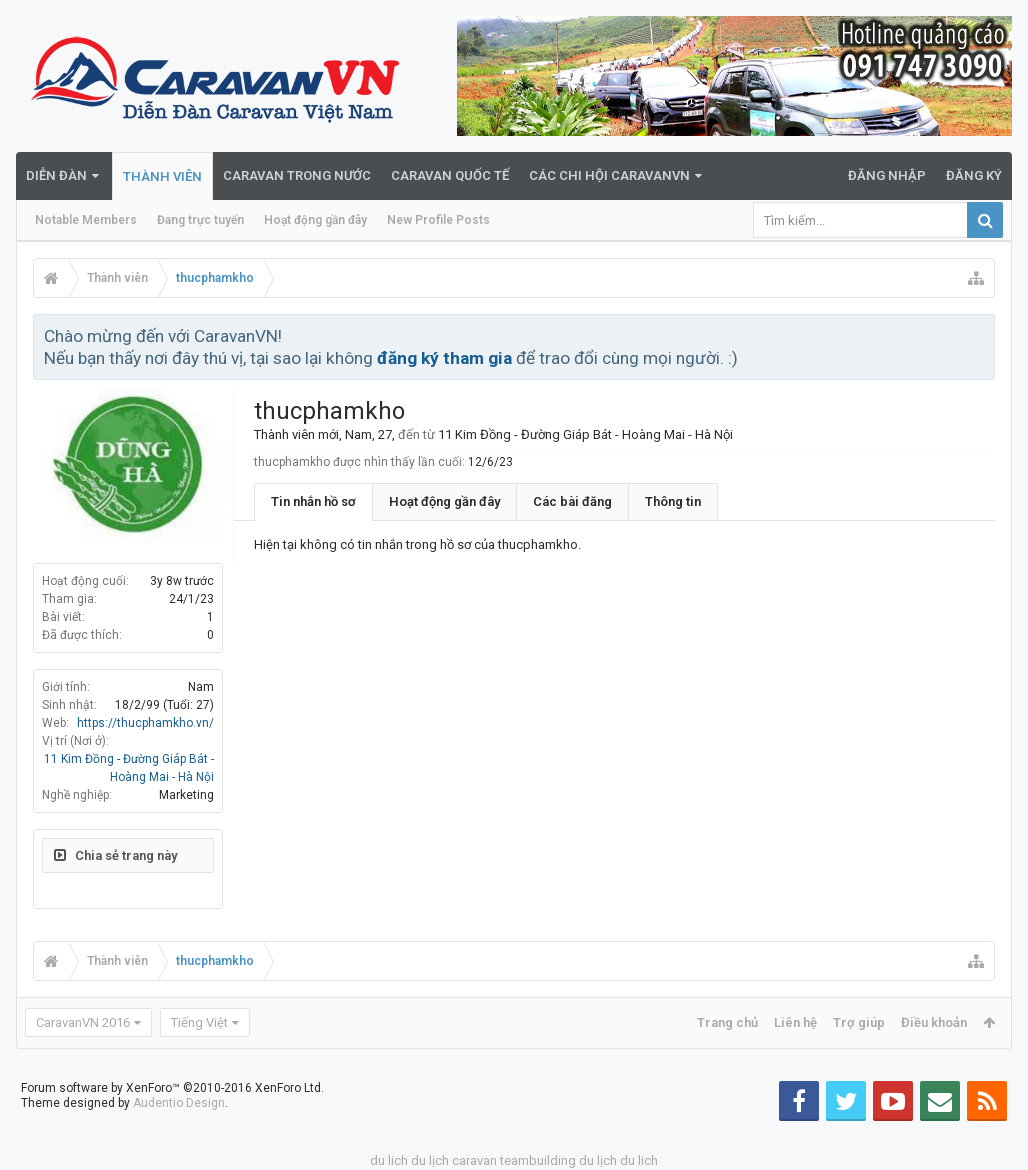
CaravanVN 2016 (83, 1022)
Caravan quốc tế (450, 175)
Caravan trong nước (297, 175)
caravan (474, 1160)
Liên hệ (795, 1022)
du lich (389, 1160)
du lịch (430, 1160)
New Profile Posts (438, 220)
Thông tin (673, 501)
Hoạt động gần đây (315, 220)
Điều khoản (934, 1022)
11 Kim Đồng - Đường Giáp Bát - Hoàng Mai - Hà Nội (585, 434)
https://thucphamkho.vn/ (145, 723)
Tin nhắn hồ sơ (313, 501)
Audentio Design (179, 1103)
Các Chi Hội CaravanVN (609, 175)
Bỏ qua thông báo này (981, 335)
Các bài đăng (572, 501)
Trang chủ (727, 1022)
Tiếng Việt (199, 1022)
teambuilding (538, 1160)
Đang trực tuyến (200, 220)
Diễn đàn (56, 175)
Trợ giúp (859, 1022)
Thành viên (162, 176)
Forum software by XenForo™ (172, 1088)
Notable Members (86, 220)
